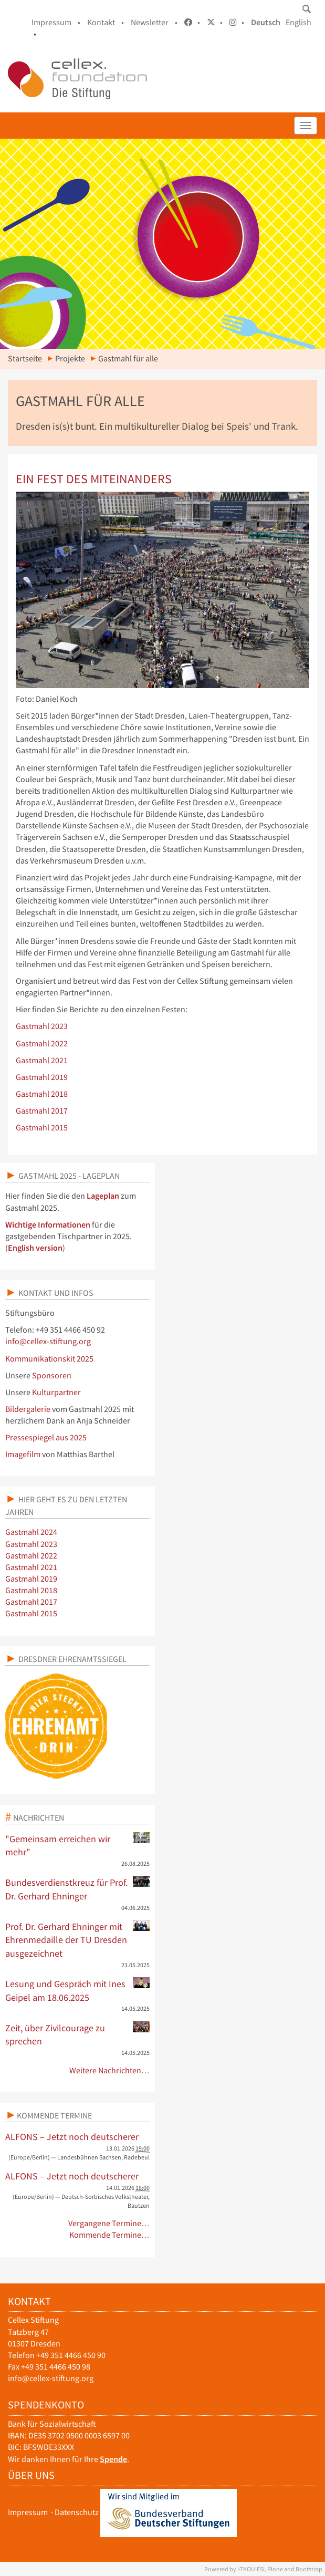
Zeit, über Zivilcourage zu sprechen (77, 2034)
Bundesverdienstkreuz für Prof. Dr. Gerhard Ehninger (77, 1889)
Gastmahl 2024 (31, 1532)
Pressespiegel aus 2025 (46, 1437)
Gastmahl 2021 (42, 1060)
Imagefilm (22, 1454)
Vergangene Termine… (109, 2223)
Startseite (25, 358)
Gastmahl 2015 (42, 1128)
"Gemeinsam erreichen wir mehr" (77, 1845)
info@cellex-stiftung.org (48, 1341)
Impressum (28, 2512)
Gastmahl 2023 (42, 1026)
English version (35, 1248)
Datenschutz (77, 2512)
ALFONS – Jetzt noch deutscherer (72, 2137)
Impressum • (56, 22)
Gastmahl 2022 (42, 1043)
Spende (113, 2459)
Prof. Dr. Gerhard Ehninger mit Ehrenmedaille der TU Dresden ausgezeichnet (77, 1939)
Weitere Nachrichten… (109, 2070)
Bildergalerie (27, 1409)
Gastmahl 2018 (42, 1094)
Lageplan (103, 1196)
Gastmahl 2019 (42, 1077)
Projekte (70, 358)
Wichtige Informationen (47, 1225)
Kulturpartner (56, 1392)
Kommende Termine (54, 2115)
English (298, 22)
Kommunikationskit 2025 (49, 1359)
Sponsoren (51, 1375)
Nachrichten (38, 1817)
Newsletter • (154, 22)
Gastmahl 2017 (42, 1111)
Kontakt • (105, 22)
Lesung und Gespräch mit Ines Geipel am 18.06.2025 (77, 1990)
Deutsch (265, 22)
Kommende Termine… (109, 2235)
